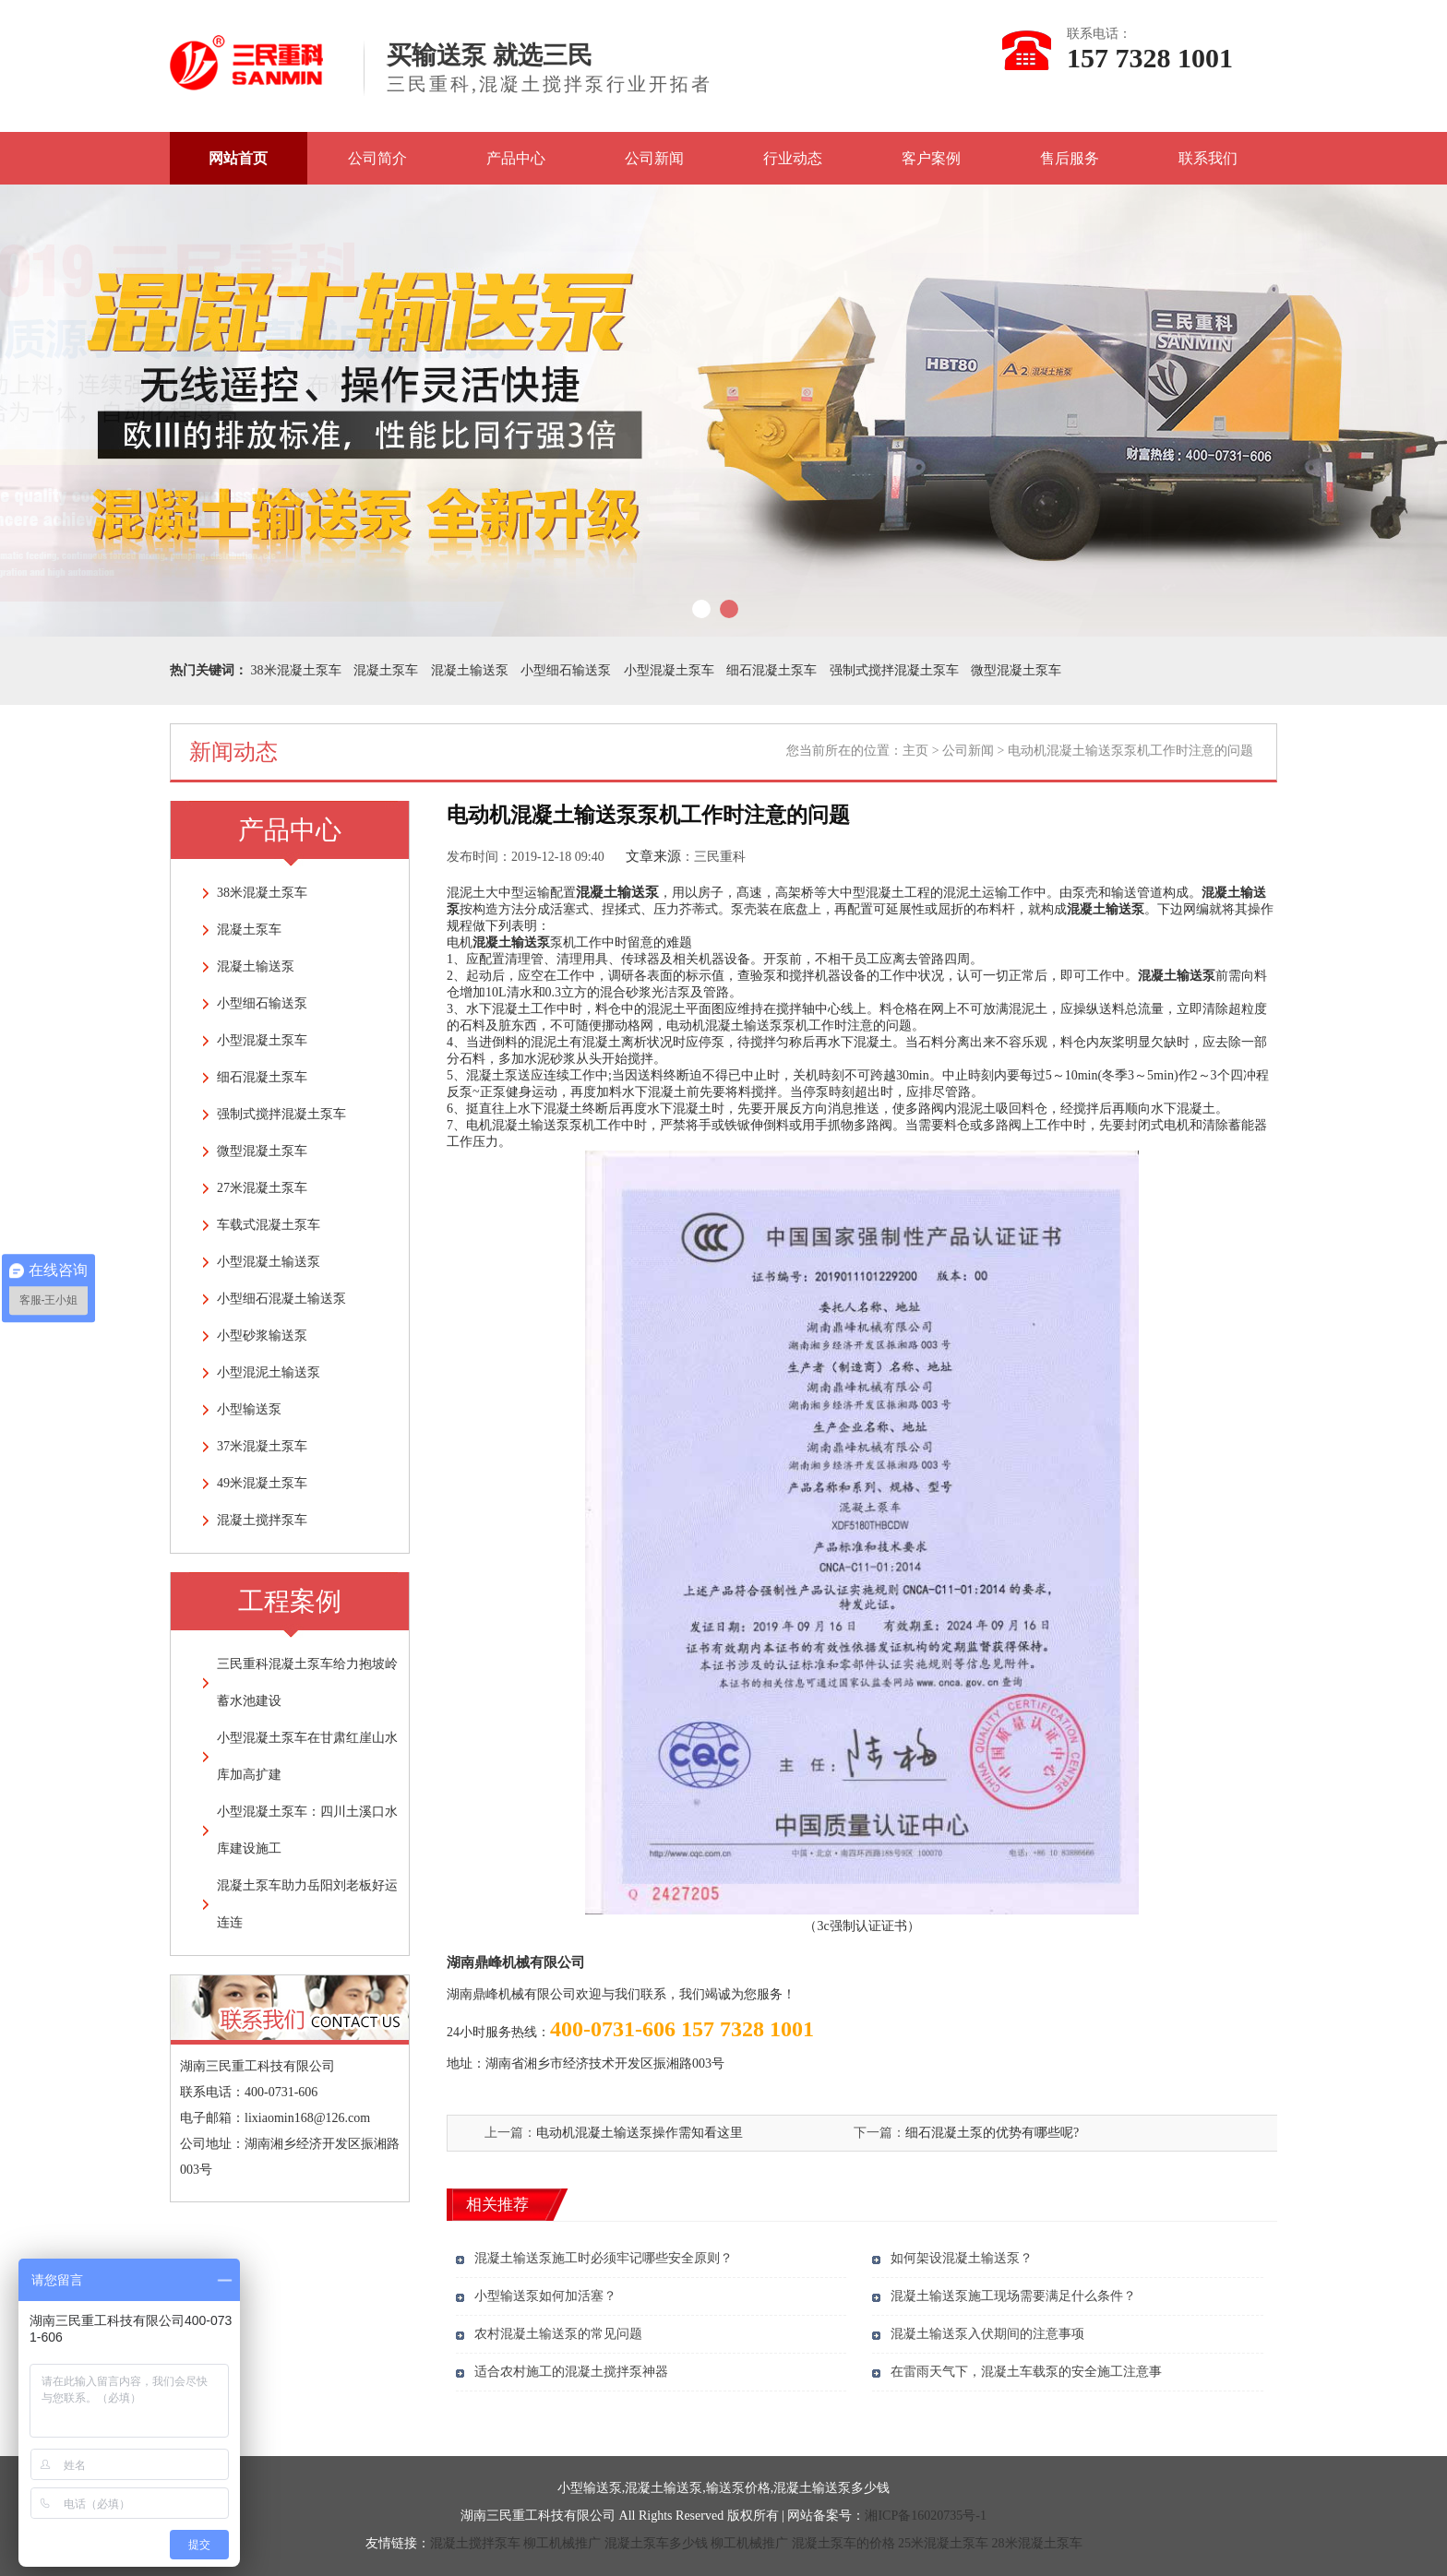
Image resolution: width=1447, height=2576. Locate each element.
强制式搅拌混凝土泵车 (894, 670)
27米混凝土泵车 (262, 1188)
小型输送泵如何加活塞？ (545, 2296)
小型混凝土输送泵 (268, 1262)
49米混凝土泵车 (262, 1483)
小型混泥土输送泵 (268, 1372)
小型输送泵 (249, 1409)
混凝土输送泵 (469, 670)
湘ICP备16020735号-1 (925, 2515)
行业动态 (792, 158)
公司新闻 (654, 158)
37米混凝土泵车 (262, 1446)
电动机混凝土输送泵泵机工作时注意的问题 (789, 1025)
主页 (915, 750)
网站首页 (238, 158)
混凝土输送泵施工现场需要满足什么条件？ (1013, 2296)
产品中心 (515, 158)
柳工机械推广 (562, 2543)
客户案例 (931, 158)
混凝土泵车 (385, 670)
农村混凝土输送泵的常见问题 (558, 2334)
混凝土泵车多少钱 (656, 2543)
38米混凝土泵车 (296, 670)
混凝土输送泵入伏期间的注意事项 (987, 2334)
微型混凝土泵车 (1016, 670)
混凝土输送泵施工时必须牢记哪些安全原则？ (603, 2258)
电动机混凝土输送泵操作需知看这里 (639, 2133)
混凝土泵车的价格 (843, 2543)
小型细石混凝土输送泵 (281, 1299)
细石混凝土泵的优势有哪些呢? (992, 2133)
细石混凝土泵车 (771, 670)
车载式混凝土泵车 (268, 1225)
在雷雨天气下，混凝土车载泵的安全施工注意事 (1026, 2372)
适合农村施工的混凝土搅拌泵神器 (571, 2372)
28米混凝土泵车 (1037, 2543)
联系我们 (1208, 158)
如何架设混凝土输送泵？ (962, 2258)
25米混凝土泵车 (943, 2543)
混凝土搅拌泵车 (262, 1520)
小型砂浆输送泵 (262, 1335)
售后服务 (1069, 158)
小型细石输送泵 (565, 670)
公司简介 (377, 158)
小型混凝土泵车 (669, 670)
